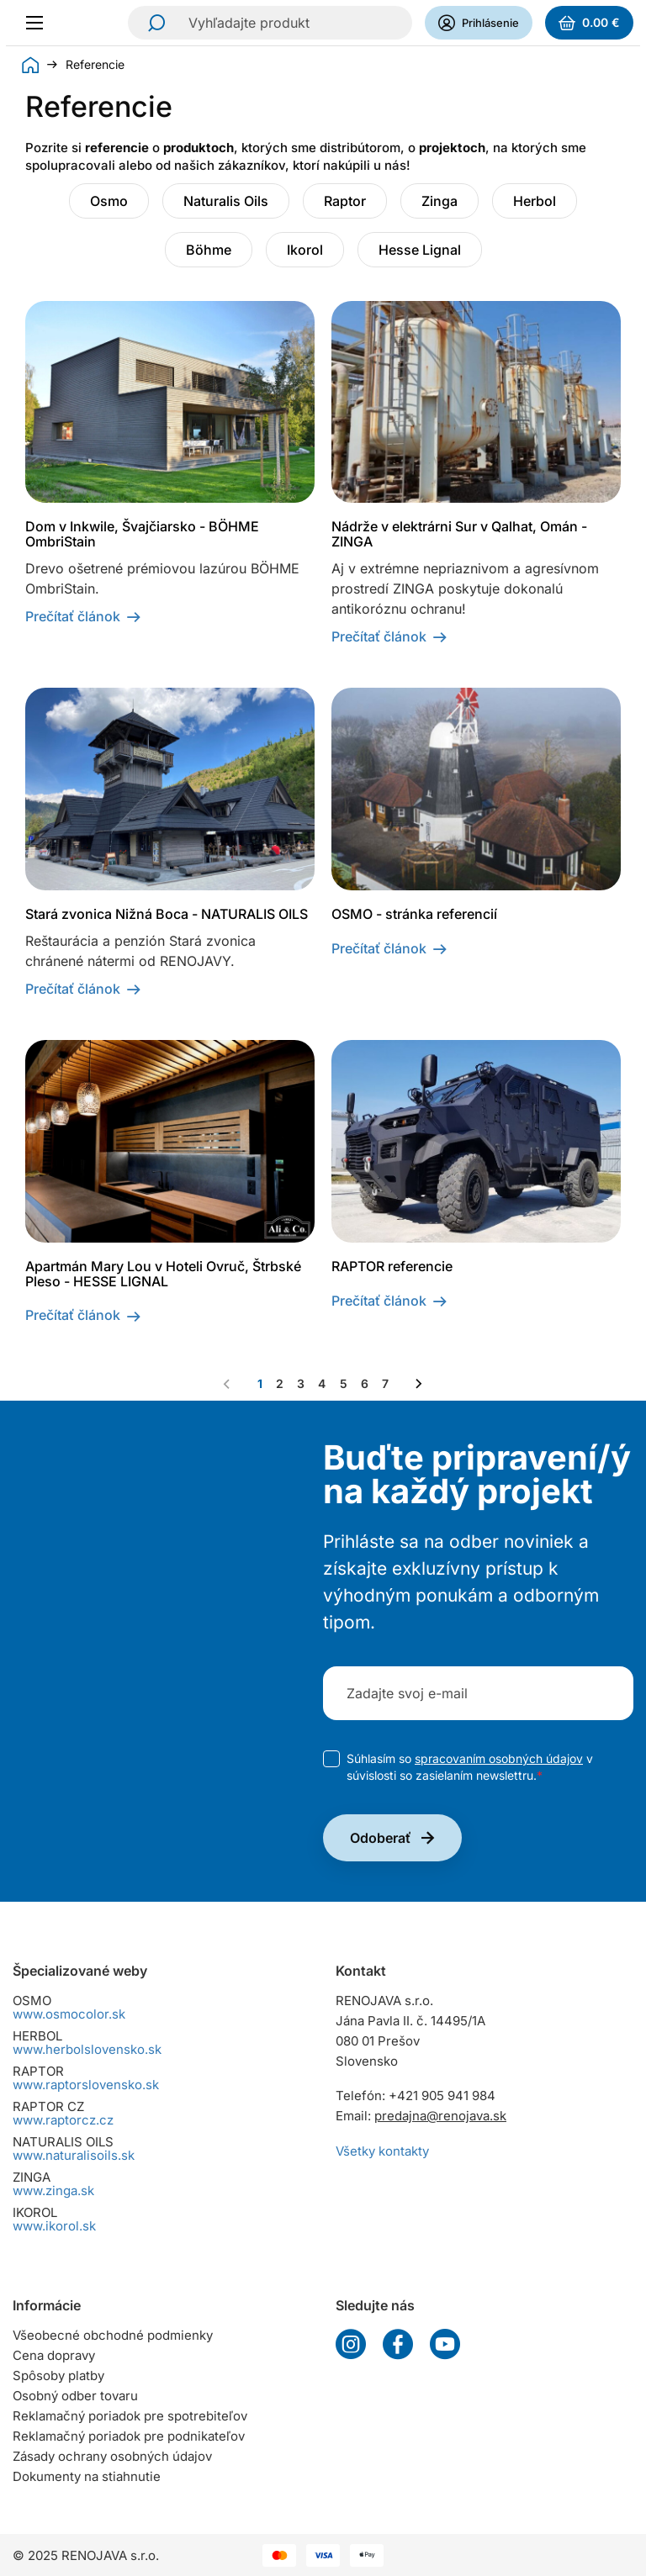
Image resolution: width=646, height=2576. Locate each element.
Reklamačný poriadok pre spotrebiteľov (130, 2416)
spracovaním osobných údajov (499, 1758)
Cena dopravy (54, 2355)
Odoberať (380, 1837)
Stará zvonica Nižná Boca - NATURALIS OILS (166, 913)
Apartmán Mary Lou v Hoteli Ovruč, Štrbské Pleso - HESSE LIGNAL (163, 1274)
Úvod (30, 64)
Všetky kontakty (382, 2151)
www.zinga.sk (53, 2191)
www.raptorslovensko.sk (86, 2085)
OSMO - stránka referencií (414, 913)
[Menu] (39, 22)
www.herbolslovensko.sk (87, 2049)
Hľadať (151, 23)
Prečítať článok (72, 616)
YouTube (445, 2344)
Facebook (398, 2344)
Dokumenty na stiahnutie (87, 2476)
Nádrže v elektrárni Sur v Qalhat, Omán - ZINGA (459, 534)
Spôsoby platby (58, 2375)
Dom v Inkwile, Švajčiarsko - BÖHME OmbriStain (142, 534)
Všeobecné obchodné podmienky (113, 2335)
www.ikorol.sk (54, 2226)
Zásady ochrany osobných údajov (112, 2456)
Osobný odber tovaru (75, 2396)
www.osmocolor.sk (69, 2014)
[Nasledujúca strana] (419, 1384)
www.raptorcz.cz (63, 2120)
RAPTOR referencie (392, 1266)
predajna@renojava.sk (440, 2116)
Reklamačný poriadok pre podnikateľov (129, 2436)
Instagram (351, 2344)
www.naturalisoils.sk (74, 2155)
